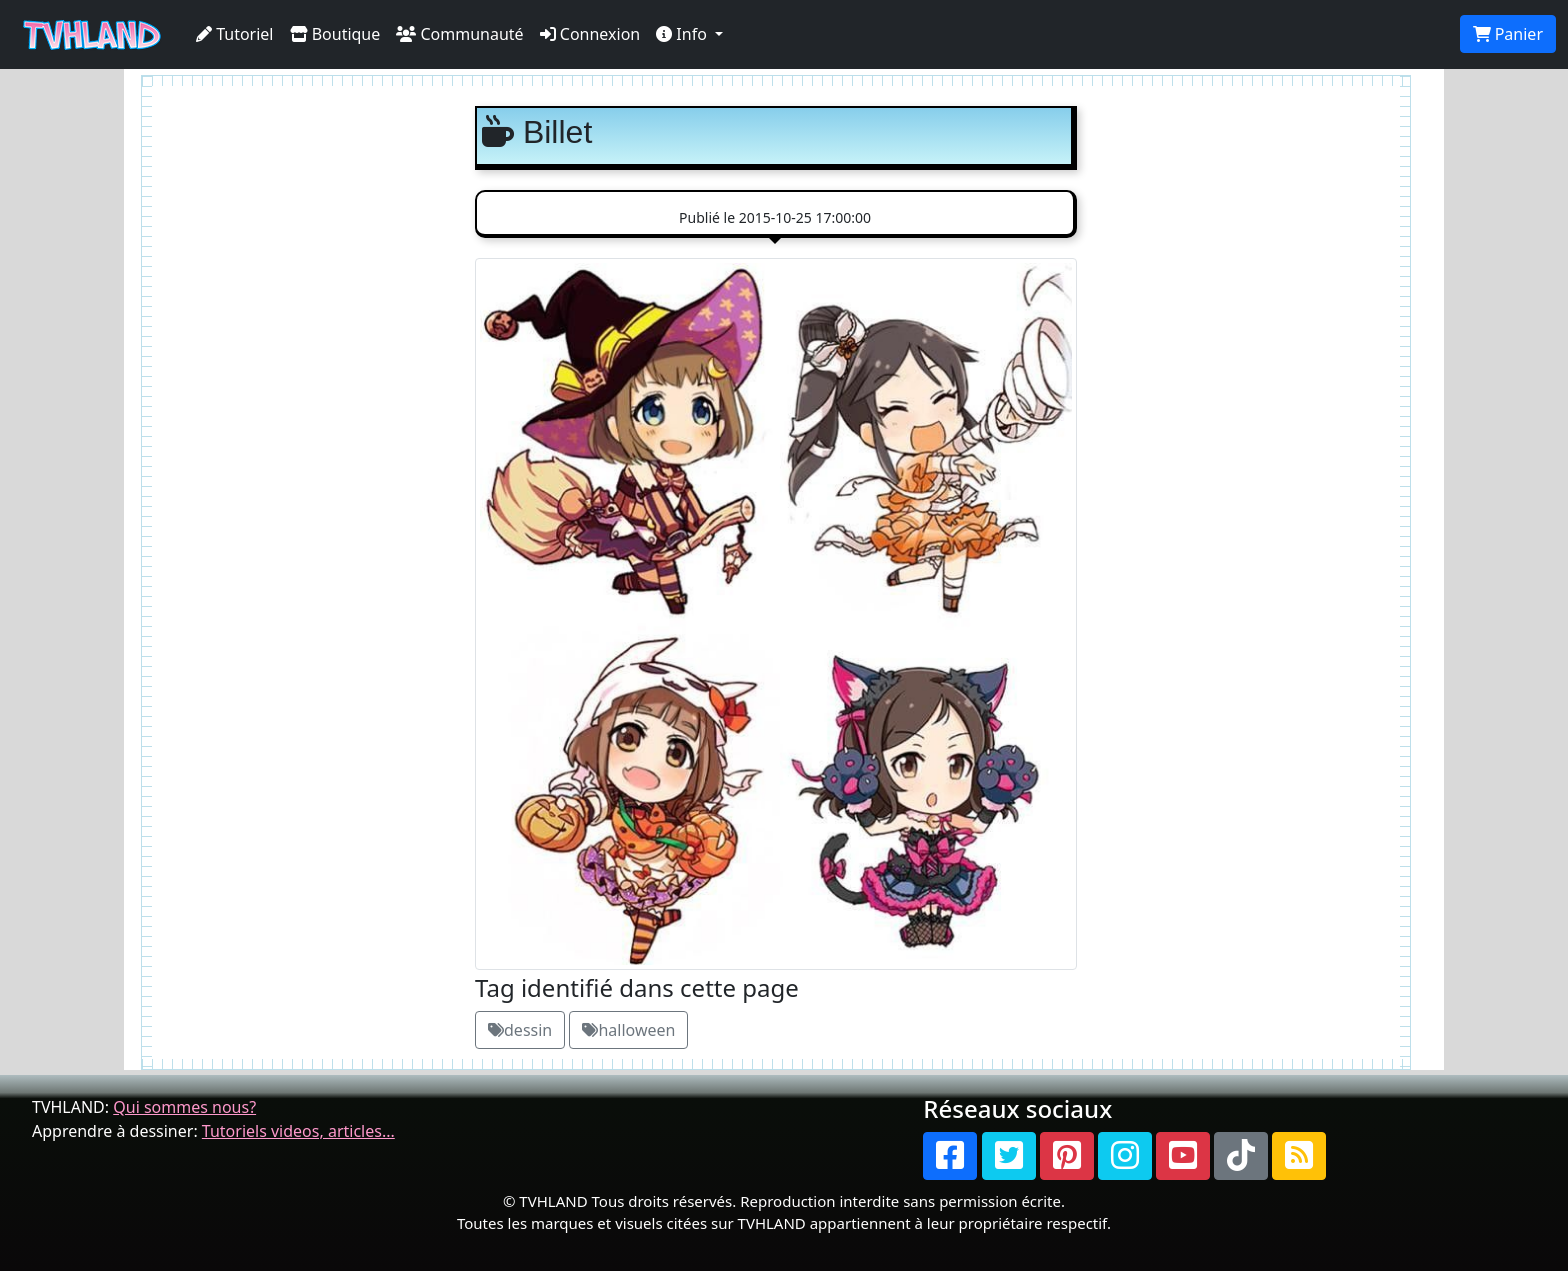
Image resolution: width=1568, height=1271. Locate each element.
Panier (1508, 34)
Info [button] (683, 34)
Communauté (459, 34)
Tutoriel (235, 34)
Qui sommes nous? (184, 1107)
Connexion (590, 34)
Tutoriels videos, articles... (298, 1131)
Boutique (335, 34)
